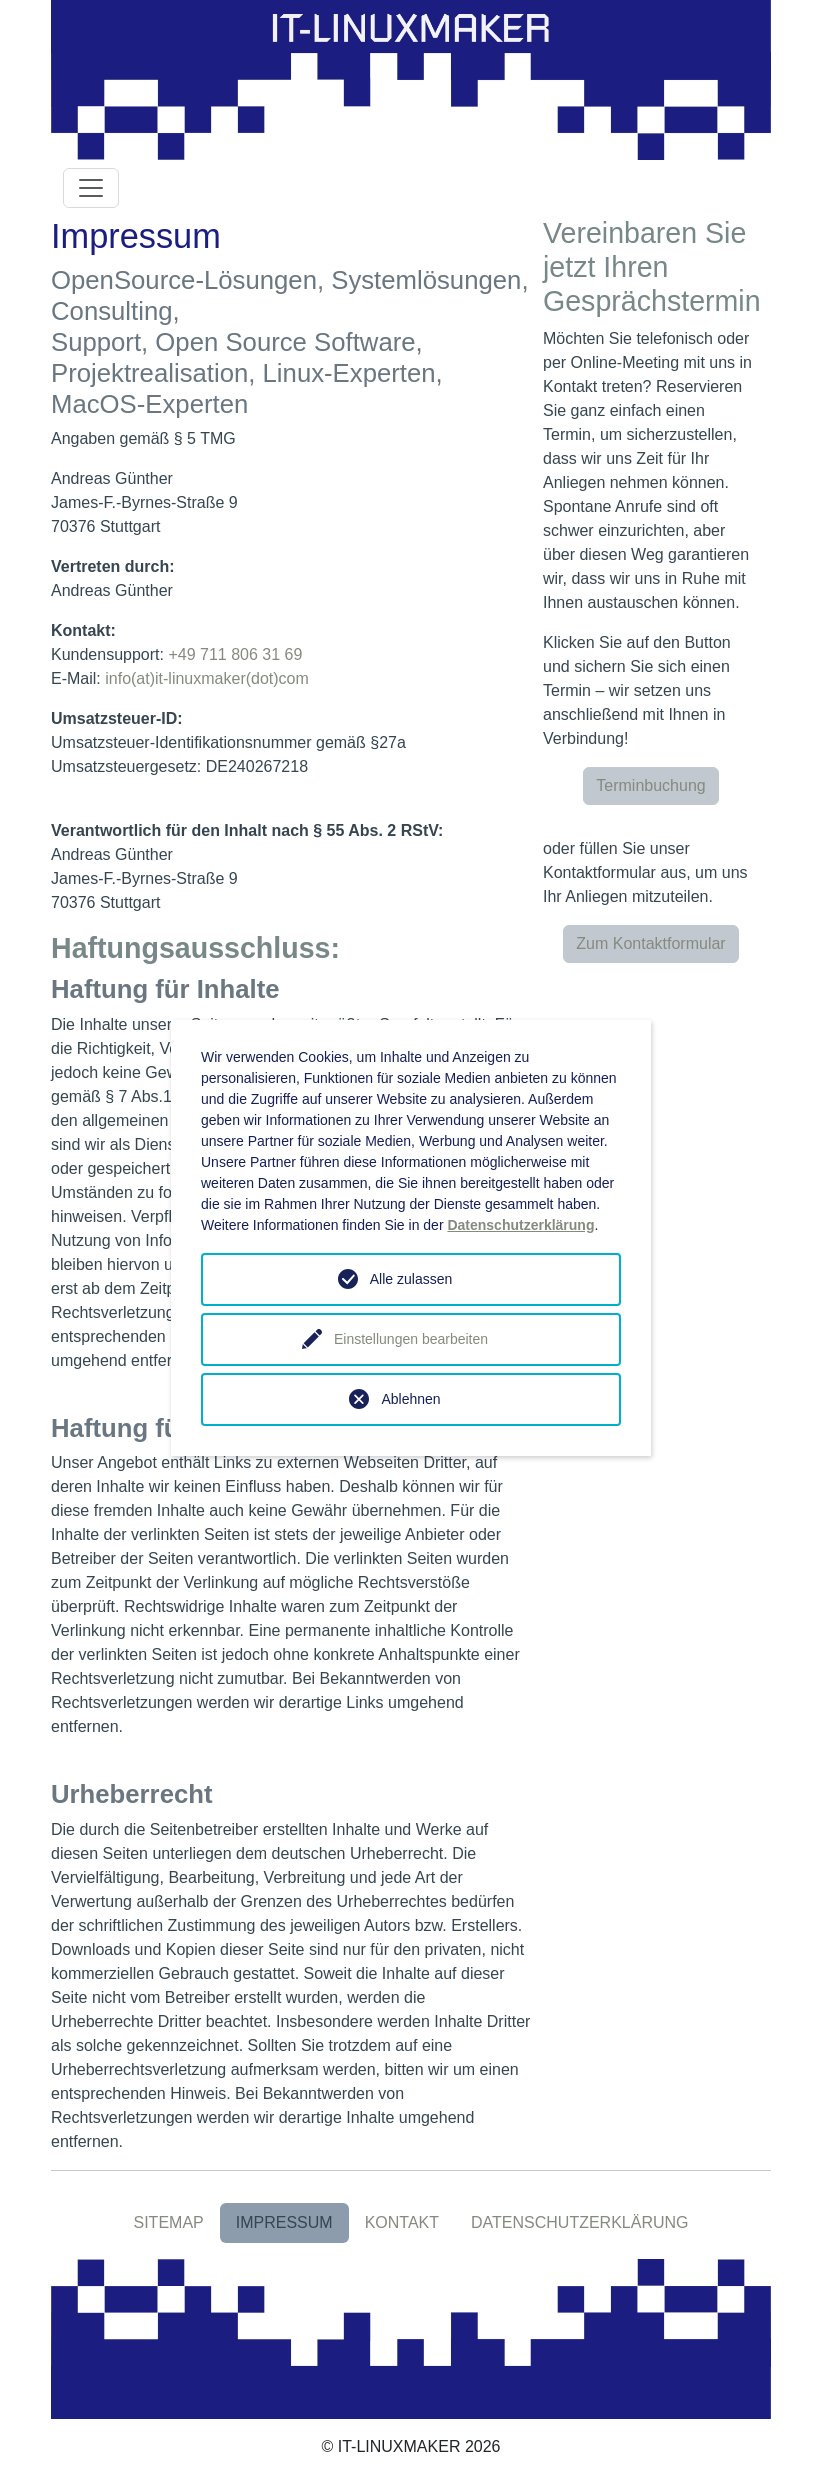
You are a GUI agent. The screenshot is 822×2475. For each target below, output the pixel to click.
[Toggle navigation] (91, 188)
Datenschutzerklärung (520, 1225)
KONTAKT (402, 2222)
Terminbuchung (650, 785)
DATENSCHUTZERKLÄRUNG (580, 2222)
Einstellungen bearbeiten (411, 1339)
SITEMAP (168, 2222)
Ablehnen (410, 1399)
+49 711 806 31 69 (235, 654)
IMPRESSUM (284, 2222)
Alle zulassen (411, 1279)
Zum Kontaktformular (650, 943)
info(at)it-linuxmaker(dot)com (207, 678)
